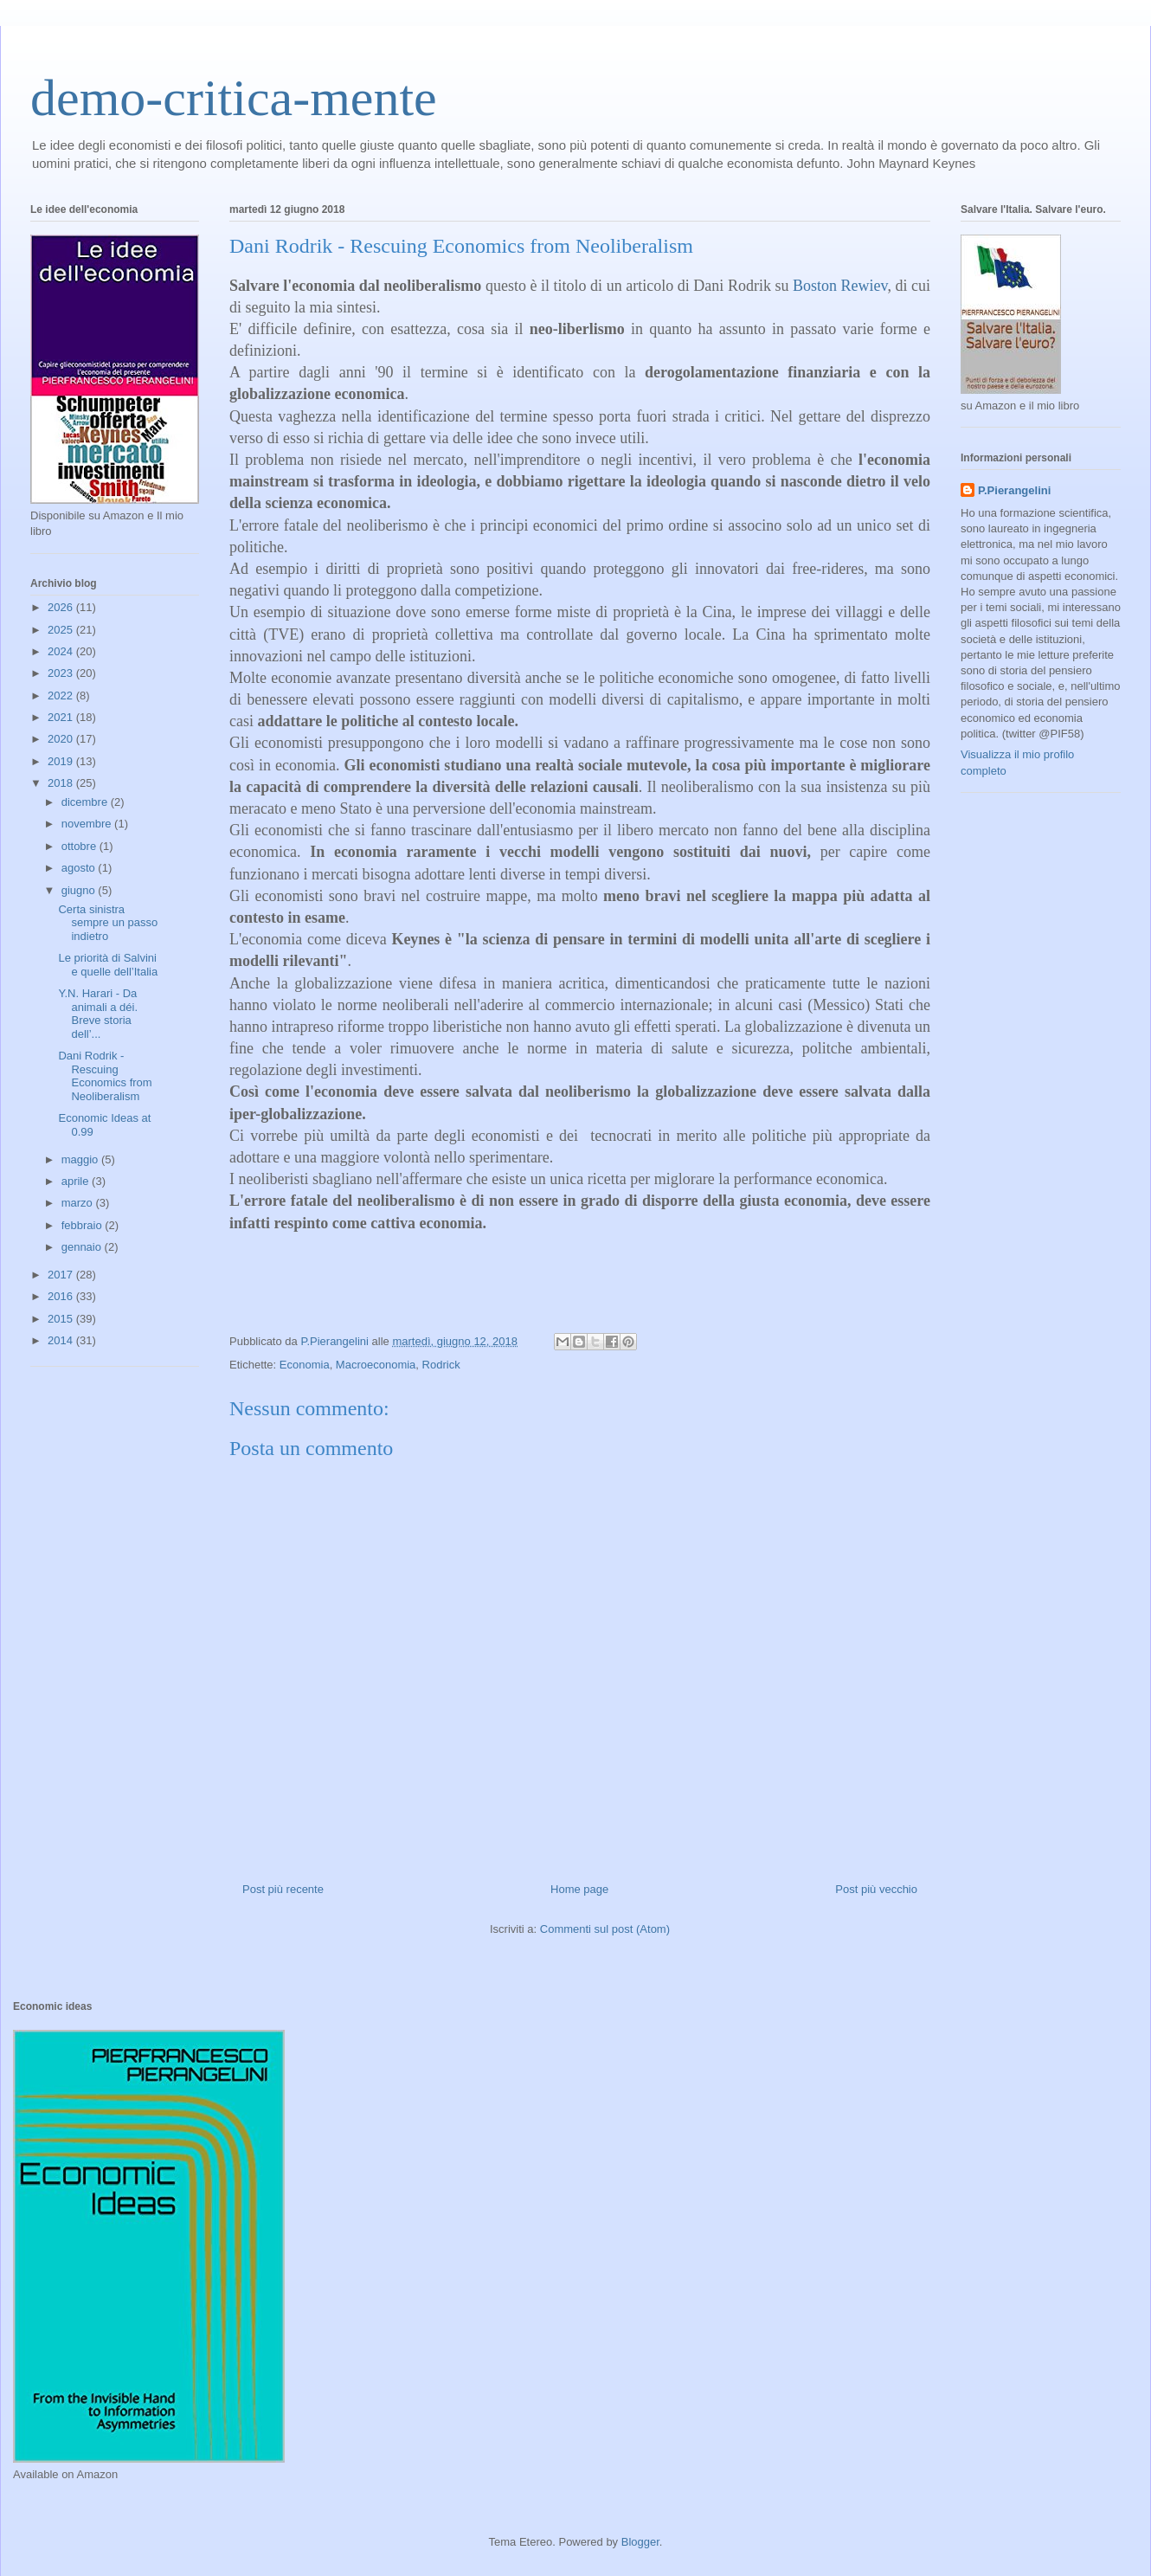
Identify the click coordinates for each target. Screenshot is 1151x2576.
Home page (579, 1889)
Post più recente (283, 1889)
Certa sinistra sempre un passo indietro (108, 923)
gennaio (83, 1246)
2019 (62, 761)
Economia (305, 1364)
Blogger (640, 2541)
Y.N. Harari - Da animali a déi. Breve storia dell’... (98, 1013)
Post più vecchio (876, 1889)
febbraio (83, 1225)
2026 (62, 607)
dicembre (86, 801)
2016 (62, 1296)
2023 (62, 673)
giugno (80, 890)
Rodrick (441, 1364)
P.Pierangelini (1014, 490)
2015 (62, 1318)
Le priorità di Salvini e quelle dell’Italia (108, 964)
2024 (62, 651)
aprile (76, 1181)
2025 (62, 629)
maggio (81, 1159)
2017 (62, 1274)
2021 (62, 717)
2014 (62, 1340)
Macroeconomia (376, 1364)
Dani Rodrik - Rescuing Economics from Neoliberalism (104, 1076)
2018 (62, 782)
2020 (62, 738)
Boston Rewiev (840, 285)
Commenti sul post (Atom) (605, 1928)
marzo (78, 1202)
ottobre (80, 846)
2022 (62, 695)
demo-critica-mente (233, 97)
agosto (80, 867)
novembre (87, 823)
